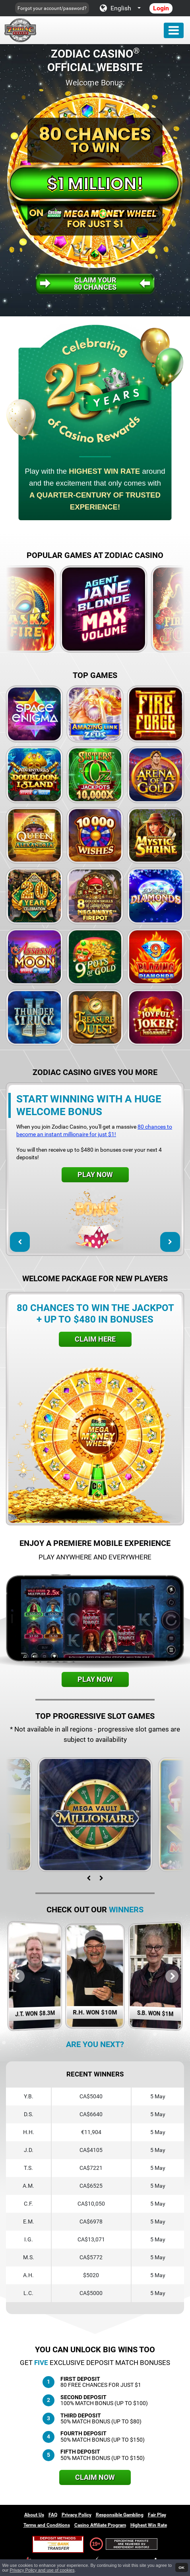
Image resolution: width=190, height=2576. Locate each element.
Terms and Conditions (46, 2525)
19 (94, 2544)
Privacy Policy (76, 2515)
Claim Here (95, 1339)
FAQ (52, 2515)
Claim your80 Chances (95, 283)
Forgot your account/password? (52, 8)
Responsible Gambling (119, 2515)
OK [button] (181, 2567)
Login (161, 8)
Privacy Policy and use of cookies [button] (42, 2570)
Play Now (95, 1174)
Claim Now (95, 2477)
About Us (34, 2515)
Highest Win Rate (148, 2525)
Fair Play (157, 2515)
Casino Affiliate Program (100, 2525)
